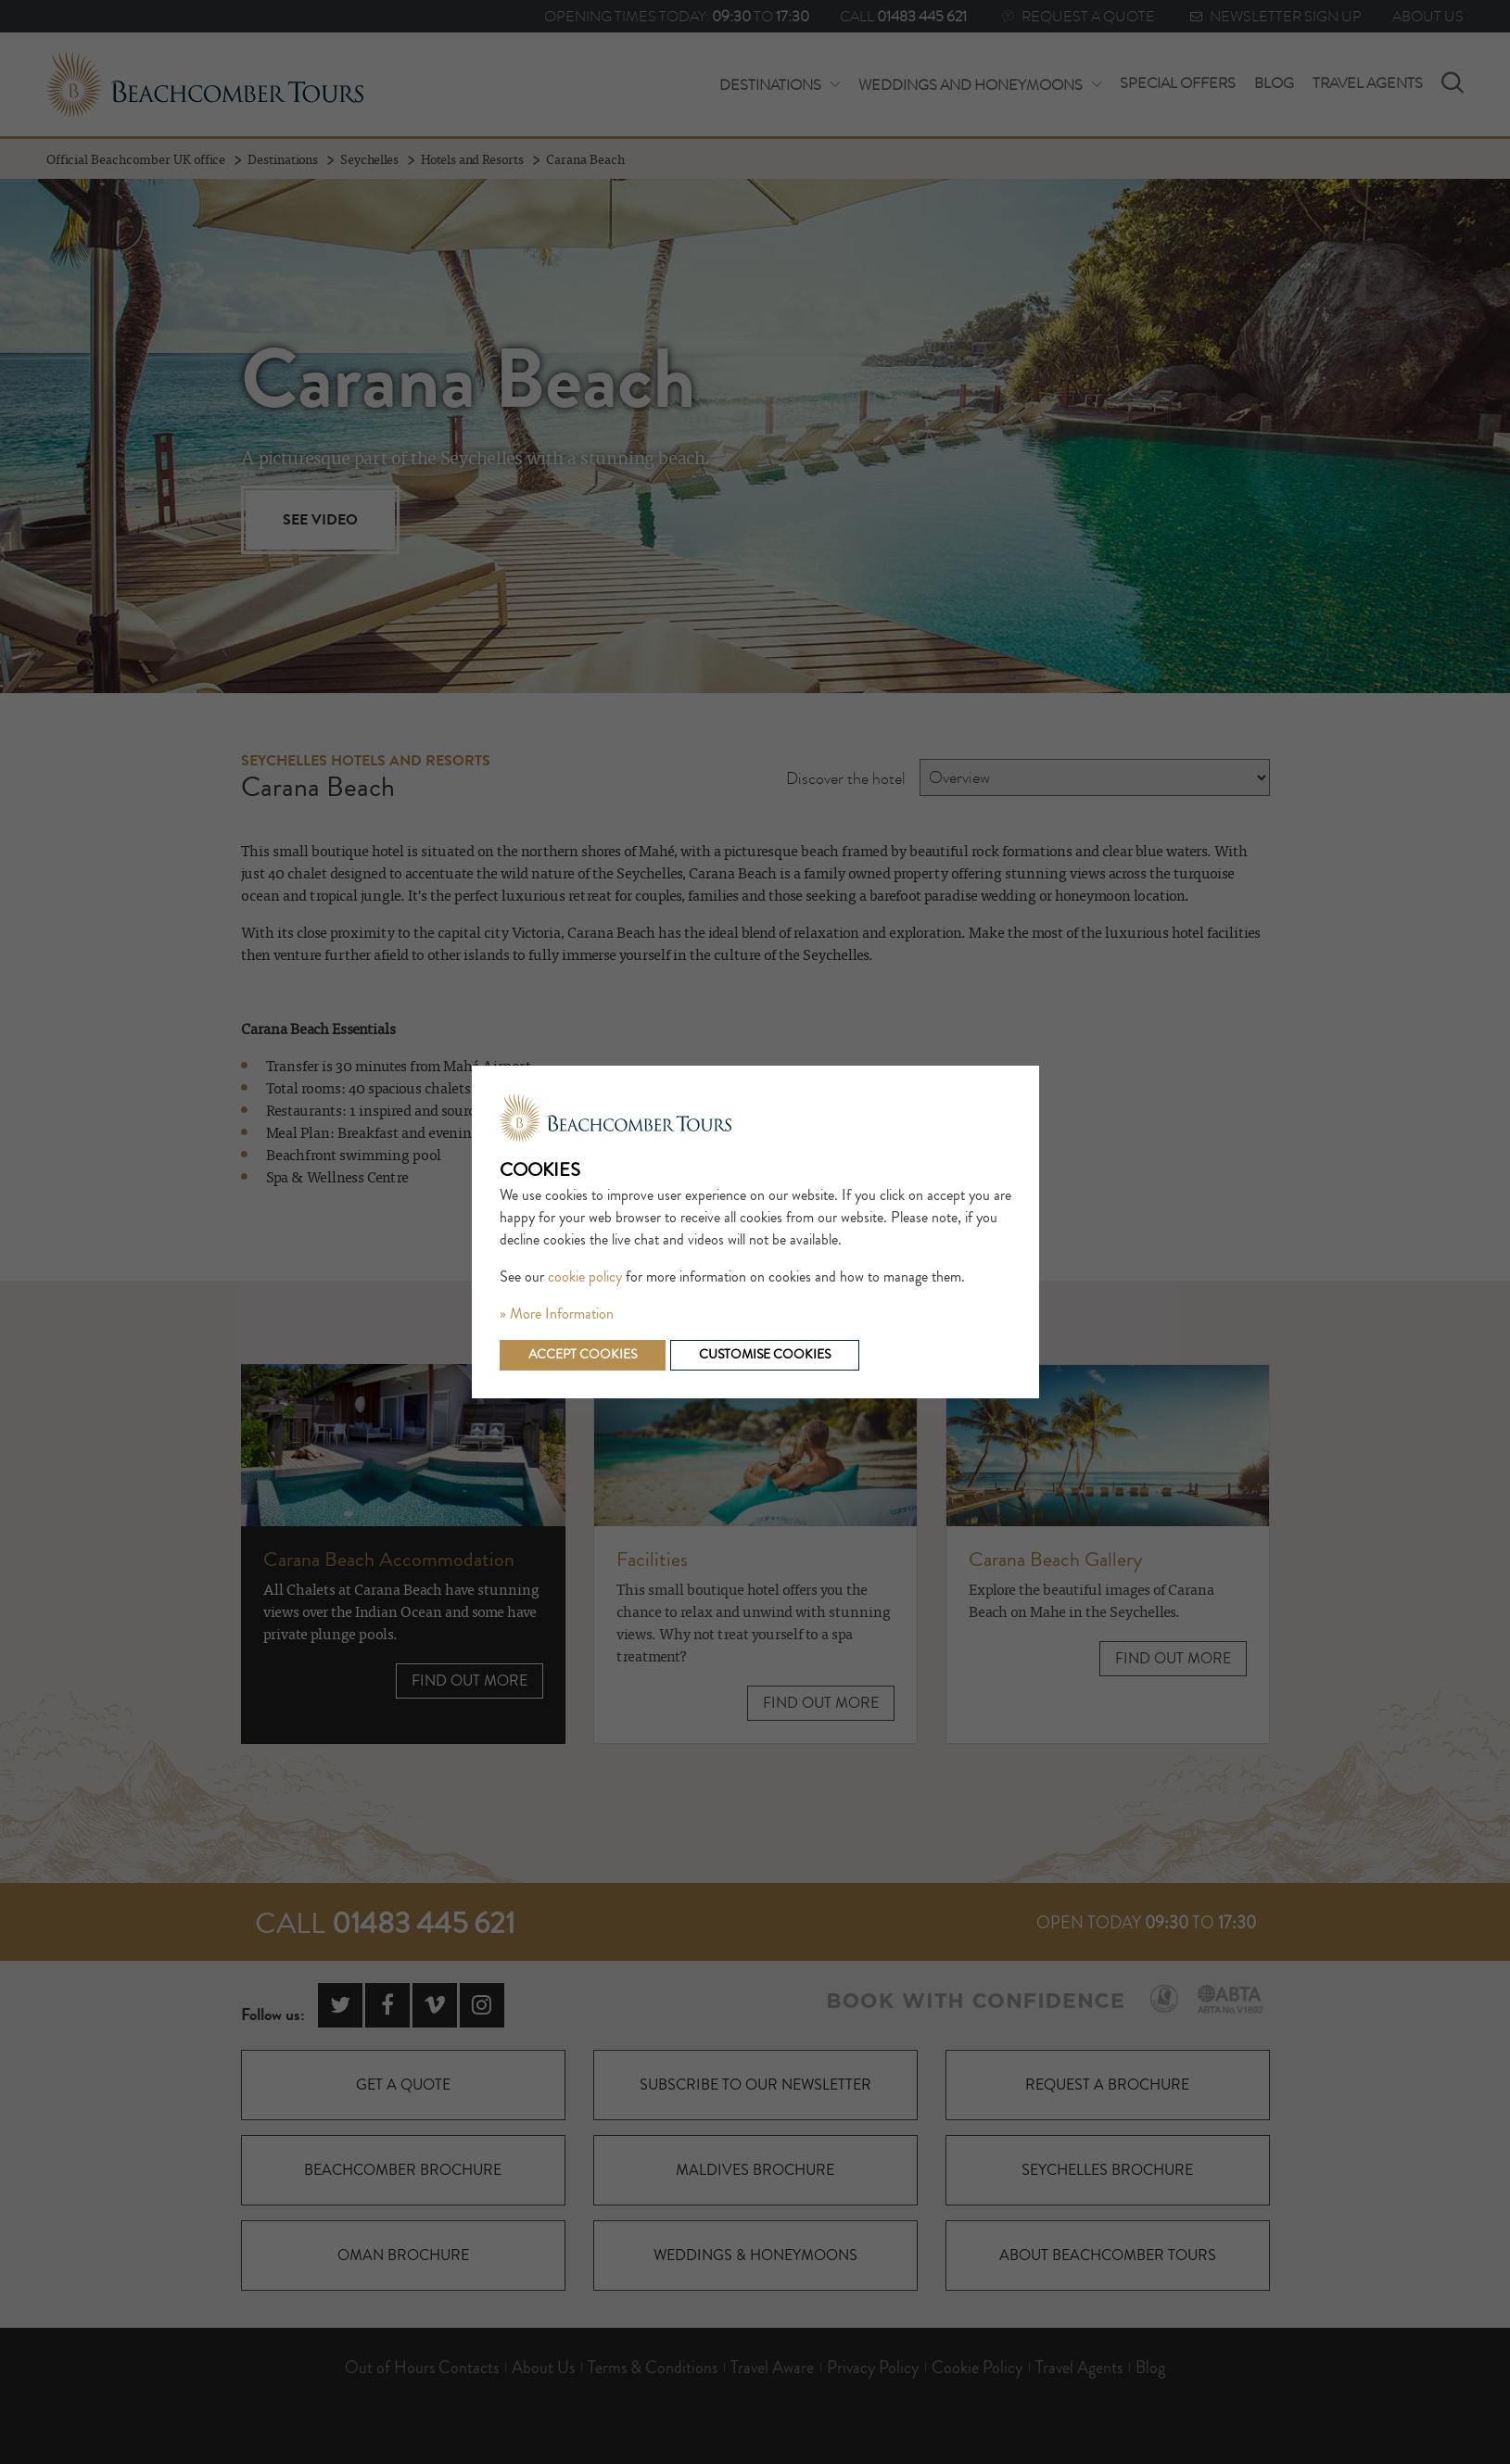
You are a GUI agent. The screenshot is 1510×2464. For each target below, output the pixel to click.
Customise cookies (765, 1355)
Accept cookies (582, 1355)
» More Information (557, 1314)
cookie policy (585, 1277)
